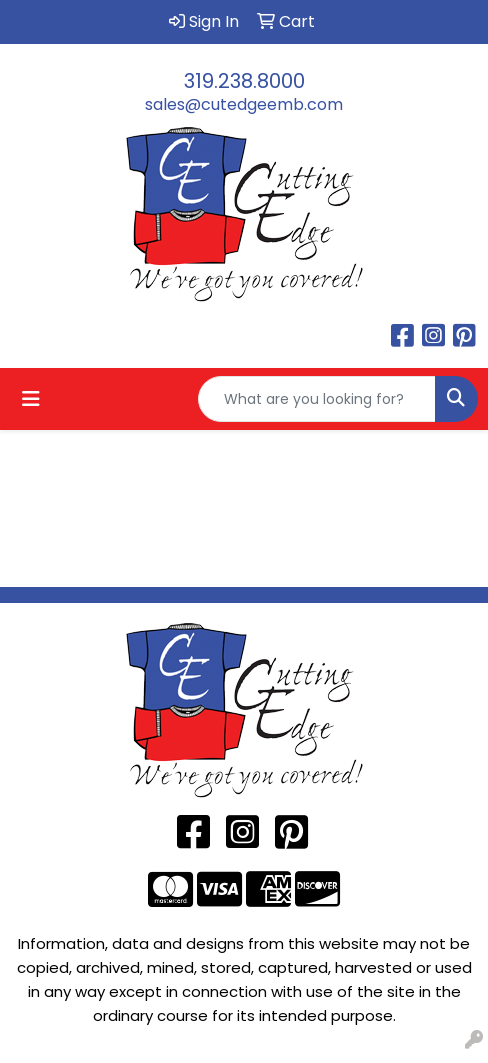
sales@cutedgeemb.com (244, 104)
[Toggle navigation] (31, 399)
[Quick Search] (317, 399)
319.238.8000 (244, 81)
